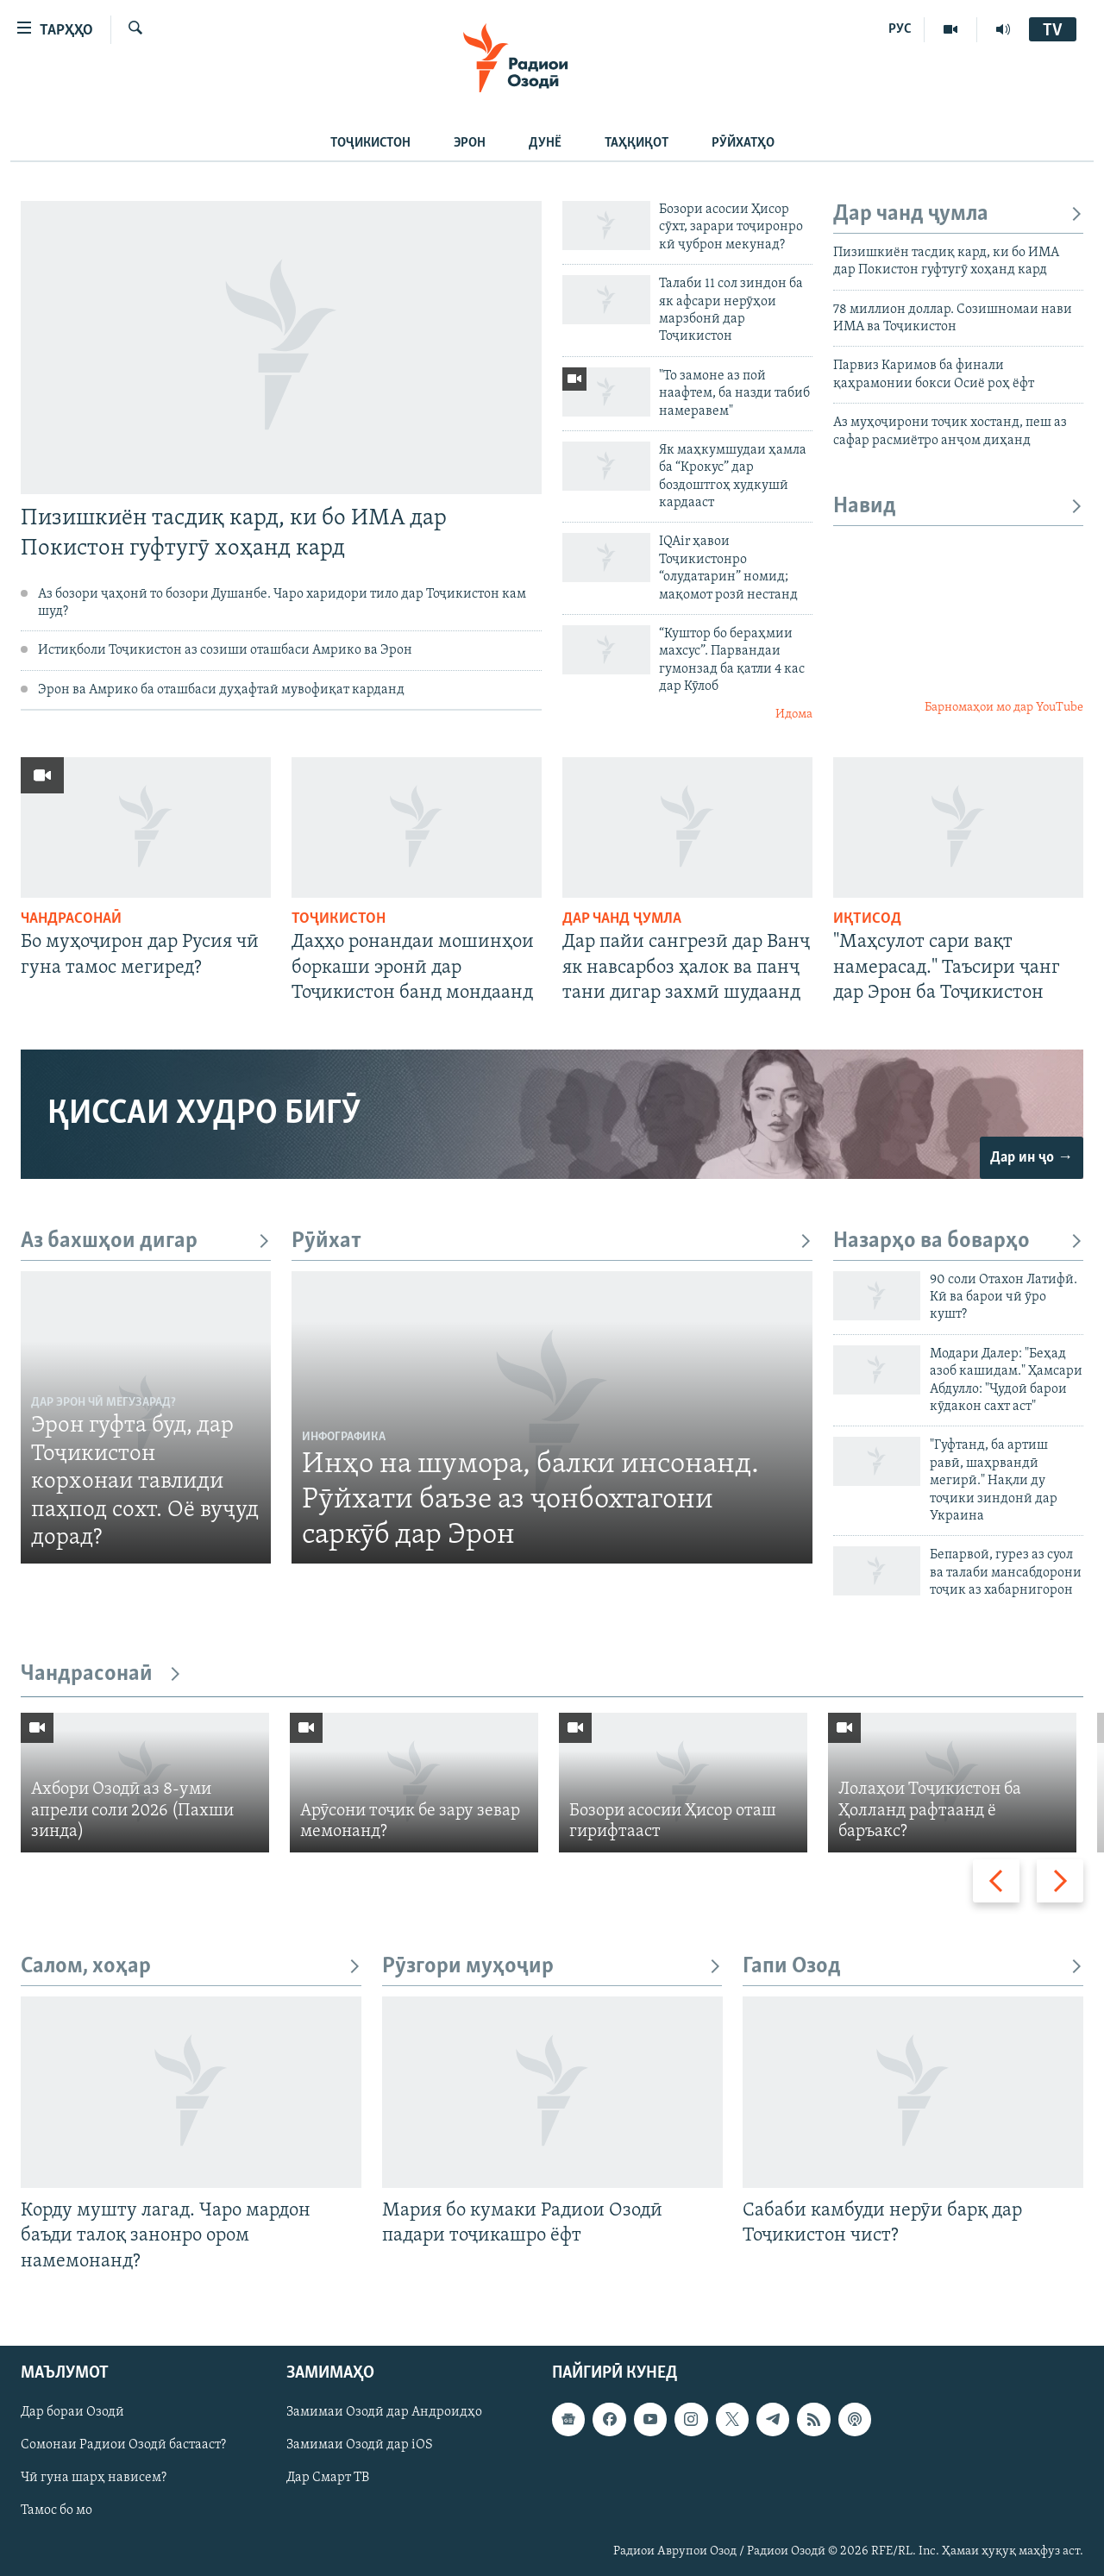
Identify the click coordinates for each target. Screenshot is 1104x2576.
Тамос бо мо (56, 2510)
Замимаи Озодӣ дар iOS (359, 2445)
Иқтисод (867, 919)
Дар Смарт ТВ (327, 2478)
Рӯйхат (552, 1241)
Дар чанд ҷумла (958, 214)
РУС (900, 29)
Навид (958, 506)
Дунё (545, 143)
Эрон (470, 143)
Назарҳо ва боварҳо (958, 1241)
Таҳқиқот (636, 143)
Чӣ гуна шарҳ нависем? (93, 2478)
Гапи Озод (913, 1966)
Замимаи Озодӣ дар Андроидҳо (384, 2412)
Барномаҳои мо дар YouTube (1004, 707)
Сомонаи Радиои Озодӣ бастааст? (123, 2445)
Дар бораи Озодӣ (72, 2412)
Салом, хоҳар (191, 1966)
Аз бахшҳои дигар (146, 1241)
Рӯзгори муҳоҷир (552, 1966)
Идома (793, 714)
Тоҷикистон (370, 143)
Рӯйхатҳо (743, 143)
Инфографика (344, 1437)
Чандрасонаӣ (71, 919)
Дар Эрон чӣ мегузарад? (103, 1402)
